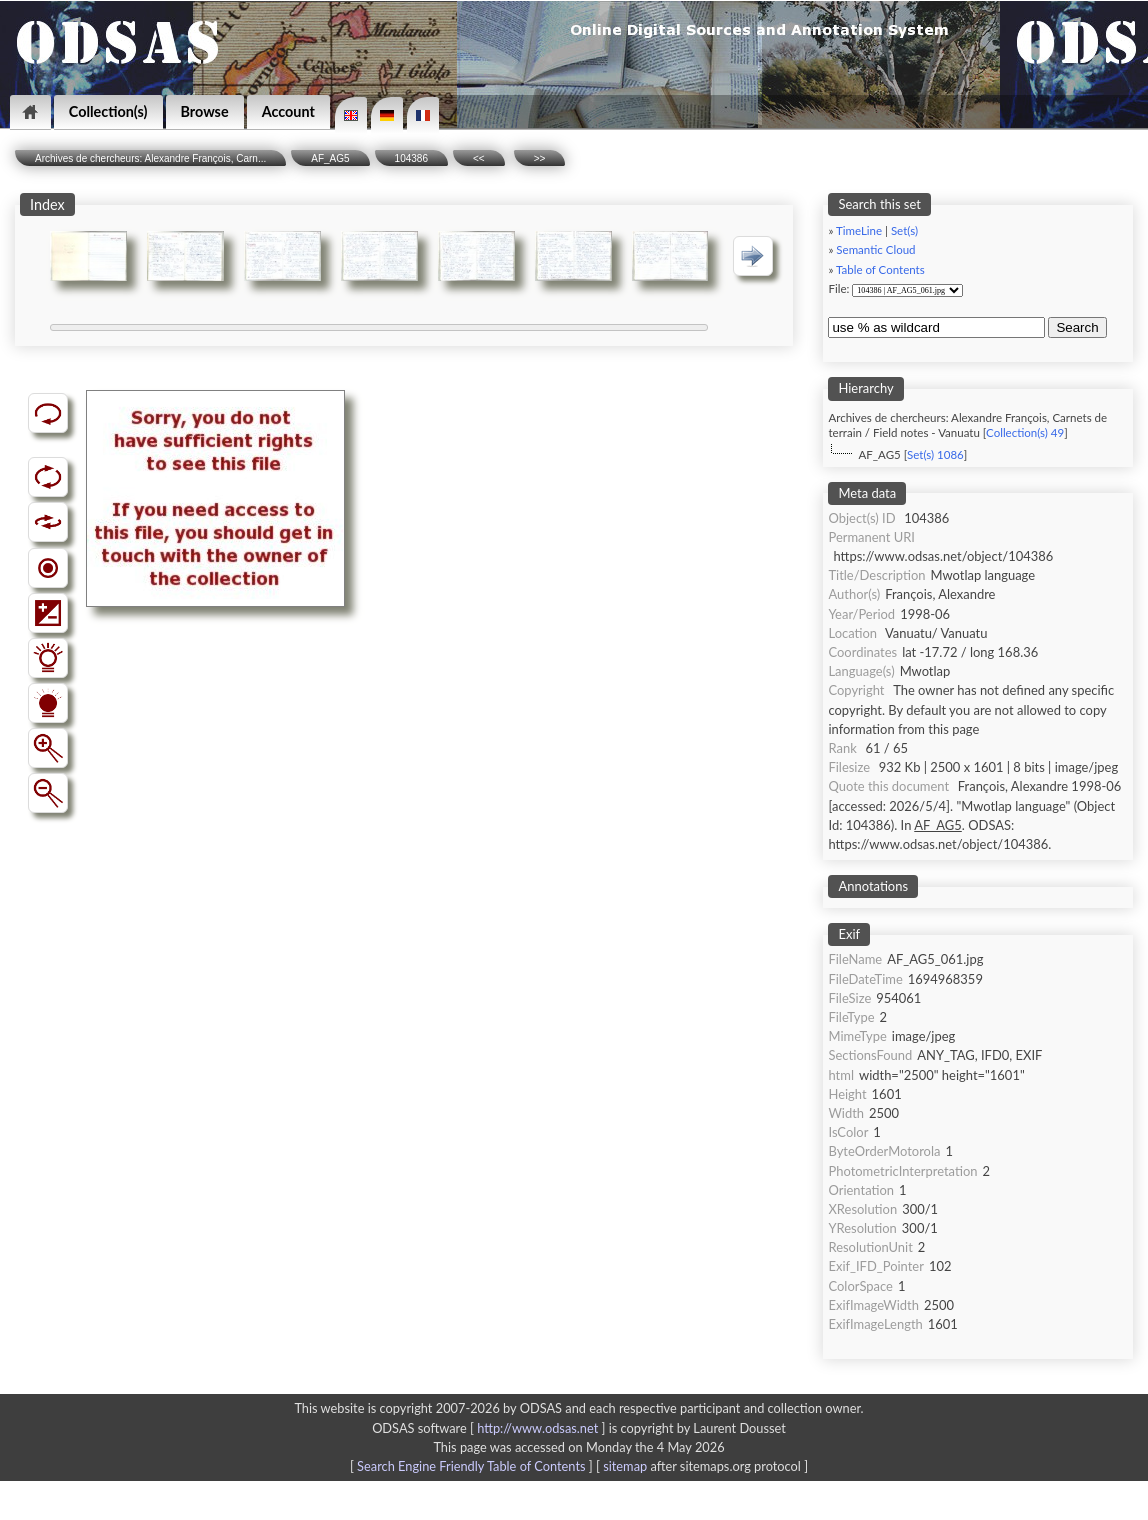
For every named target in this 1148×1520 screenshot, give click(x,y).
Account (288, 111)
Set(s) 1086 (935, 454)
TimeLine (859, 230)
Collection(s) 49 (1025, 432)
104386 (411, 158)
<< (479, 158)
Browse (205, 111)
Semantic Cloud (875, 249)
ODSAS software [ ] (490, 1428)
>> (540, 158)
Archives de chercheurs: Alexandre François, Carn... (150, 158)
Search (1077, 327)
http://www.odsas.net (537, 1428)
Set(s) (904, 230)
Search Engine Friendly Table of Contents (471, 1466)
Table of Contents (880, 269)
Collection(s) (108, 111)
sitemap (625, 1466)
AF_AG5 (330, 158)
